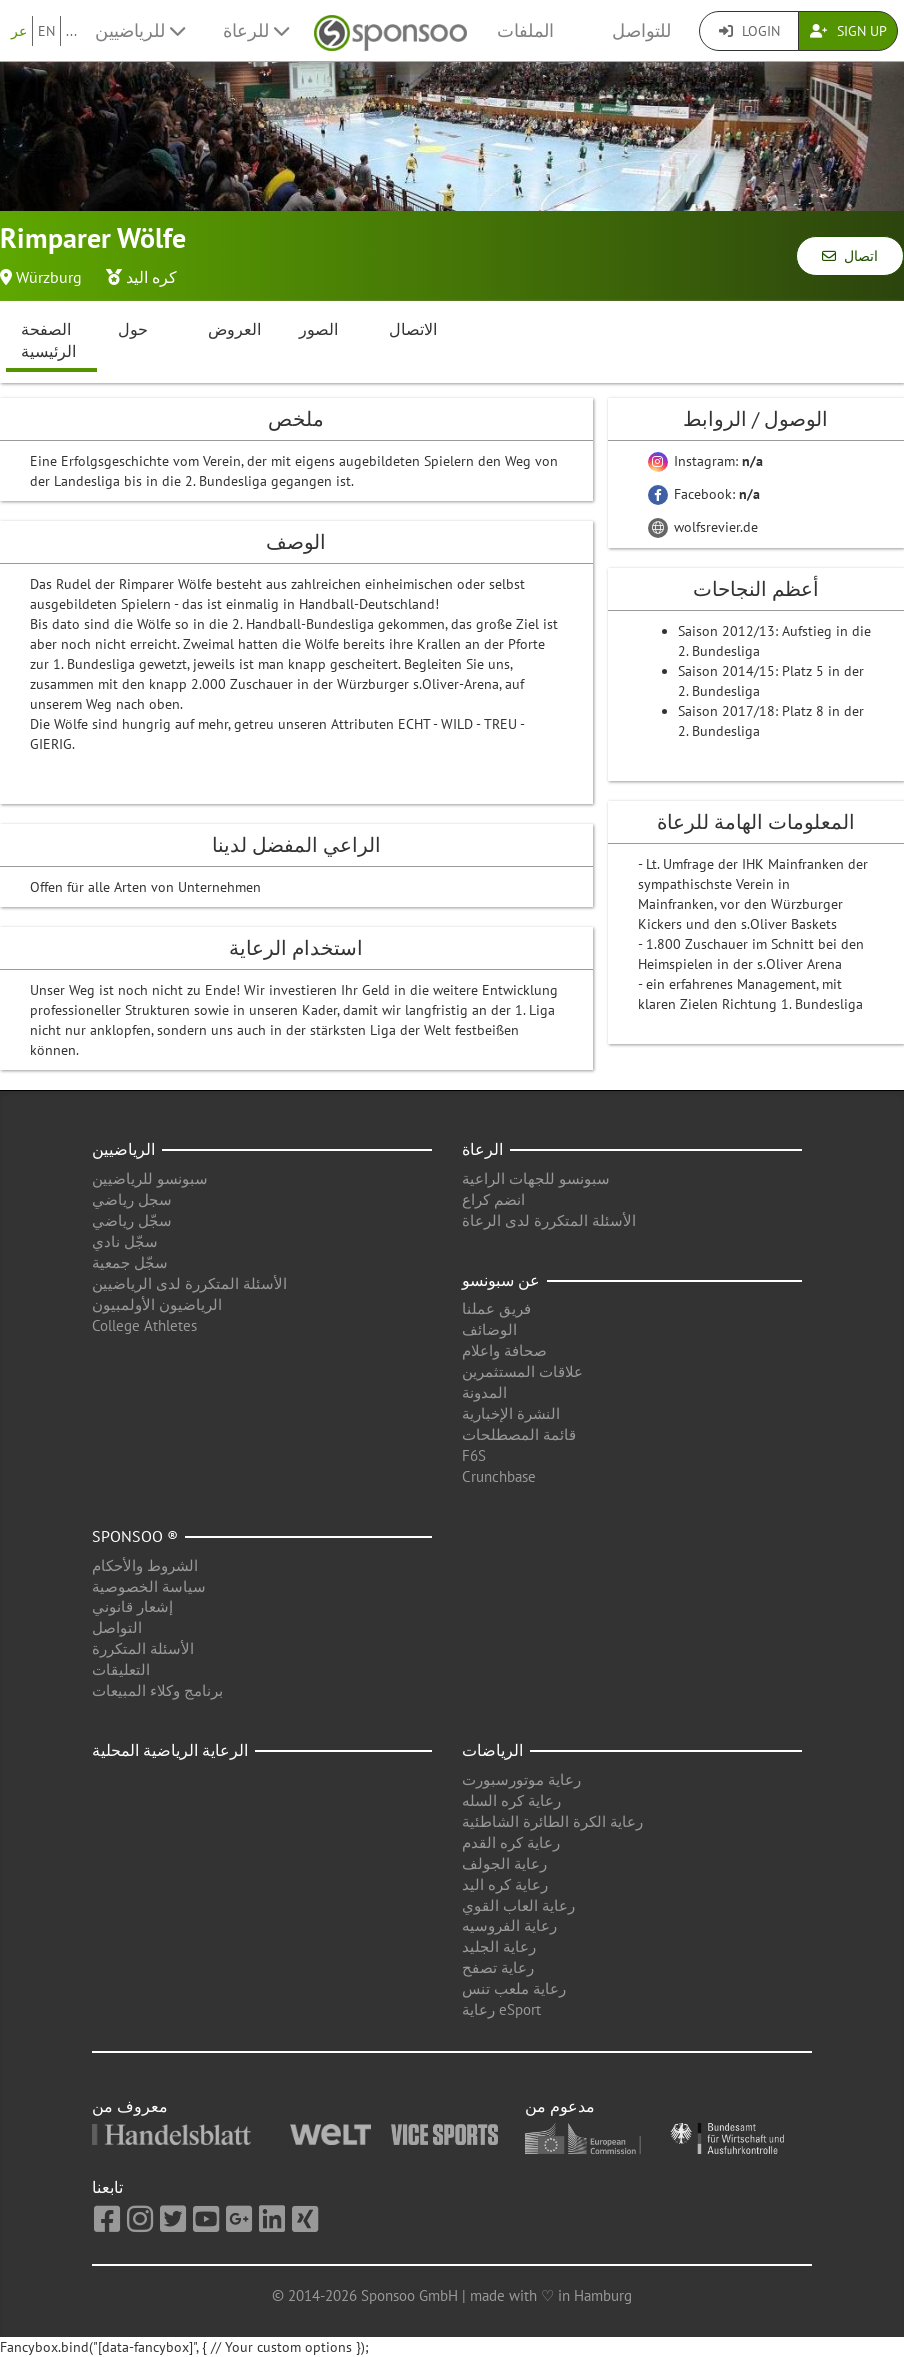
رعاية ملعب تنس (514, 1988)
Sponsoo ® (135, 1536)
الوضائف (489, 1329)
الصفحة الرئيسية (48, 340)
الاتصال (413, 329)
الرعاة (482, 1149)
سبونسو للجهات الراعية (536, 1178)
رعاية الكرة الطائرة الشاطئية (552, 1821)
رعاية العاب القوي (518, 1905)
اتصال (850, 256)
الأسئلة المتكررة (143, 1648)
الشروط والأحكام (145, 1565)
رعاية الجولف (504, 1863)
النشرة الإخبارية (511, 1413)
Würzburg (49, 277)
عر (19, 31)
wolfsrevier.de (703, 527)
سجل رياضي (132, 1199)
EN (46, 31)
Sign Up (848, 31)
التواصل (117, 1627)
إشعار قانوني (132, 1606)
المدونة (484, 1392)
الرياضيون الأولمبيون (157, 1304)
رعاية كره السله (511, 1800)
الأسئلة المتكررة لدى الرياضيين (189, 1283)
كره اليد (151, 277)
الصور (318, 329)
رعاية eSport (501, 2009)
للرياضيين (140, 30)
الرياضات (492, 1750)
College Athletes (144, 1325)
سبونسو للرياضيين (150, 1178)
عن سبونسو (501, 1280)
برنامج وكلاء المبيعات (157, 1690)
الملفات (525, 30)
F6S (474, 1455)
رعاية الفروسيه (509, 1925)
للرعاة (256, 30)
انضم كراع (493, 1199)
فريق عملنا (496, 1308)
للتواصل (641, 30)
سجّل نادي (125, 1241)
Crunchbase (499, 1476)
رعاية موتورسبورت (521, 1779)
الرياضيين (123, 1149)
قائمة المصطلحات (519, 1434)
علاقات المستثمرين (522, 1371)
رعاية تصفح (498, 1967)
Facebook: (704, 494)
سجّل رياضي (132, 1220)
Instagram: (705, 461)
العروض (234, 329)
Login (749, 31)
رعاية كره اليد (505, 1884)
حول (133, 329)
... (71, 31)
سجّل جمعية (130, 1262)
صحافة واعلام (504, 1350)
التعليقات (121, 1669)
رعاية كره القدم (511, 1842)
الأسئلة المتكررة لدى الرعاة (549, 1220)
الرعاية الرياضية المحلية (170, 1750)
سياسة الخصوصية (149, 1586)
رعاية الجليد (499, 1946)
